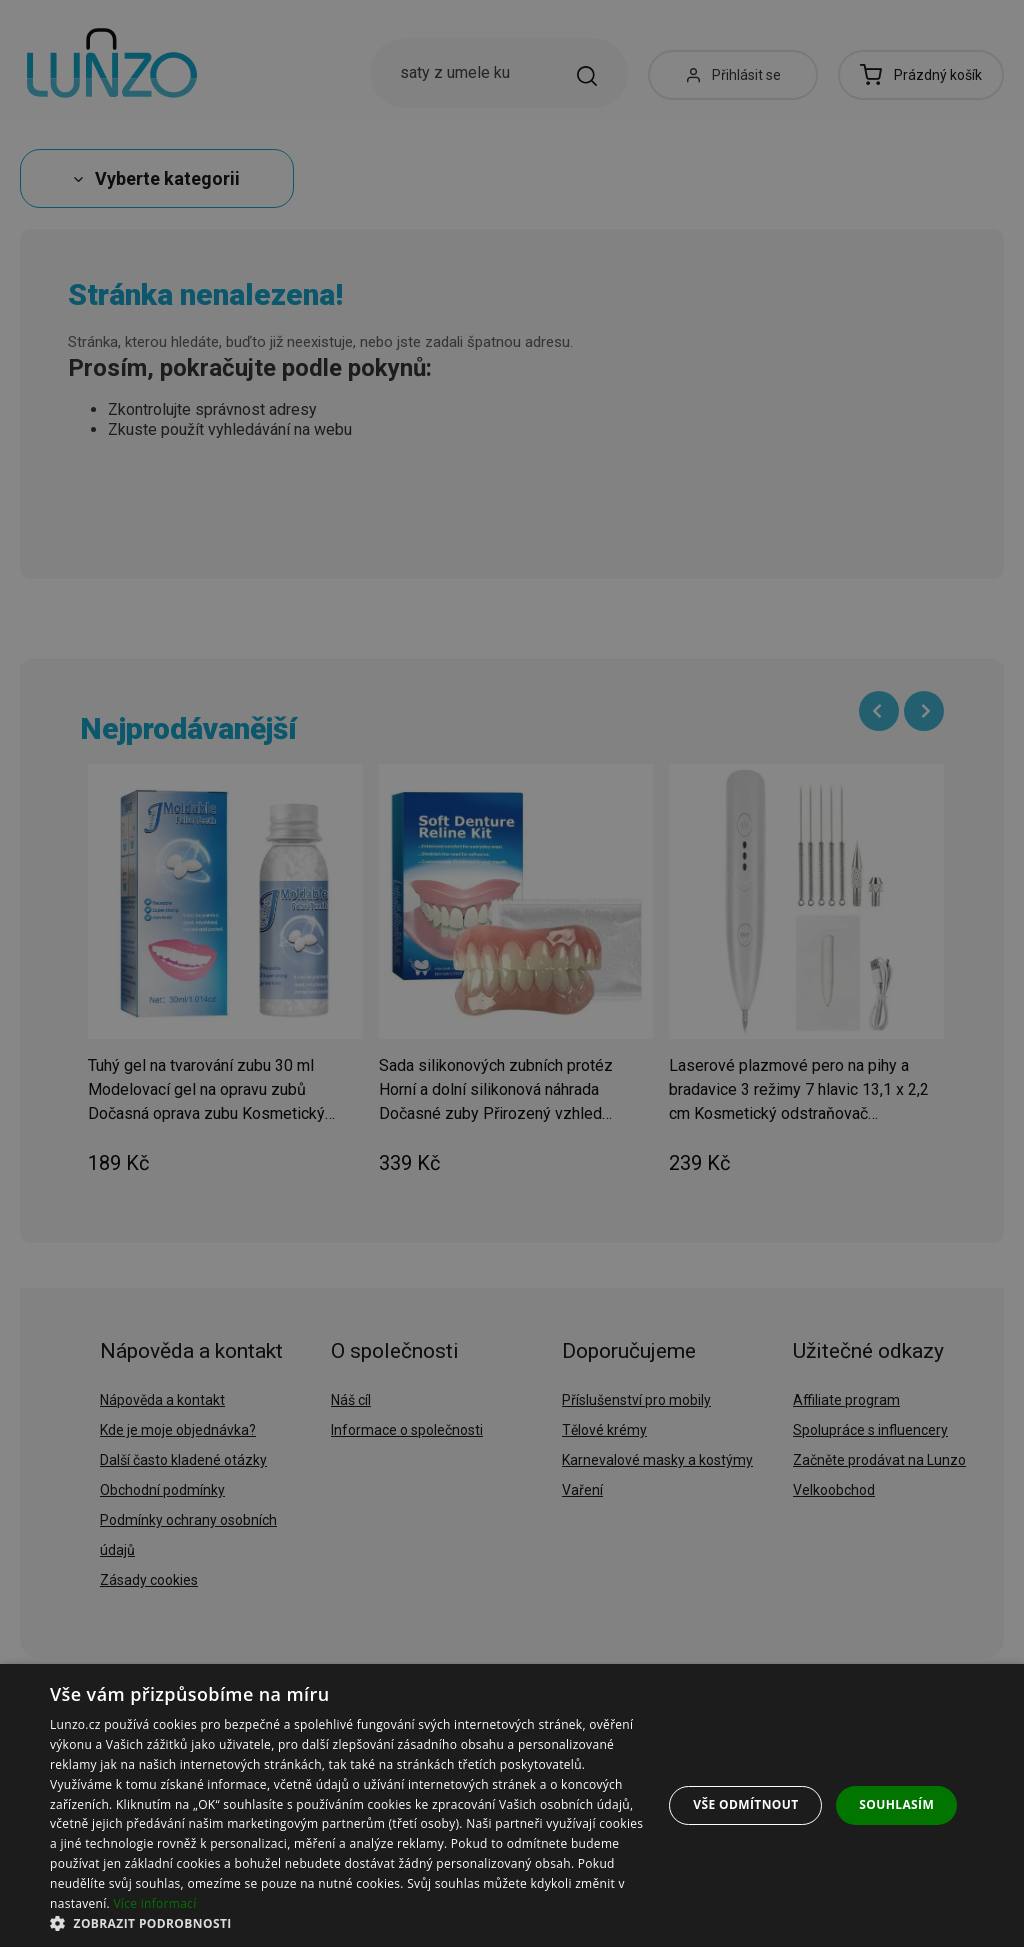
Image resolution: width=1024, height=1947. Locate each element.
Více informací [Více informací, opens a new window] (154, 1903)
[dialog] (512, 1805)
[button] (347, 1922)
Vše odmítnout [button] (745, 1804)
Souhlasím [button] (896, 1804)
